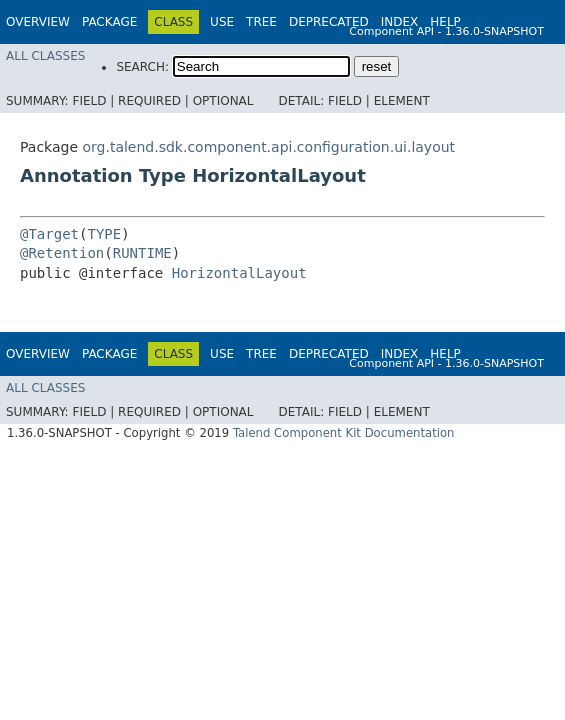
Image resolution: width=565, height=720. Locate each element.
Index (400, 22)
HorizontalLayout (239, 273)
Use (222, 22)
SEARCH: (142, 67)
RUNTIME (142, 253)
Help (445, 22)
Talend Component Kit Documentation (344, 433)
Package (109, 22)
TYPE (104, 234)
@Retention (62, 253)
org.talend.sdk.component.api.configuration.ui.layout (268, 147)
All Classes (45, 56)
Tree (261, 22)
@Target (49, 234)
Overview (38, 22)
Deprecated (329, 22)
